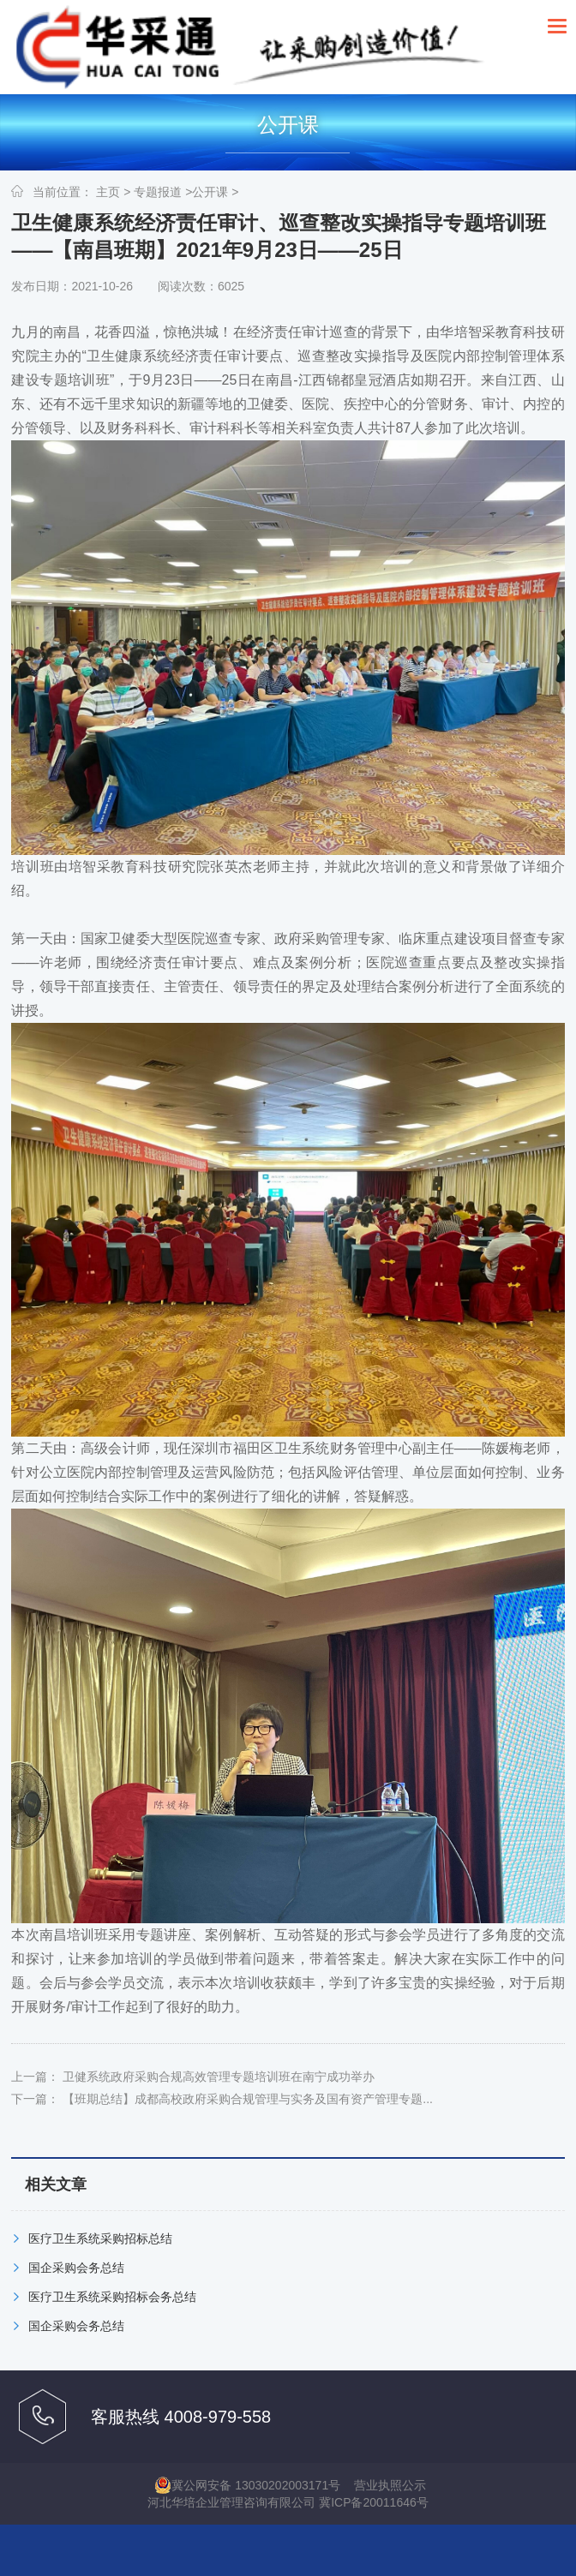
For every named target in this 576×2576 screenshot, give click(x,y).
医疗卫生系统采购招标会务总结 (112, 2297)
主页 (108, 192)
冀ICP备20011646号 (374, 2502)
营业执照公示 (390, 2485)
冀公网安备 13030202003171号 (247, 2485)
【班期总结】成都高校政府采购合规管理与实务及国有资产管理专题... (248, 2099)
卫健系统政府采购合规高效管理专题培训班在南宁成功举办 (219, 2076)
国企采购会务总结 (76, 2267)
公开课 (210, 192)
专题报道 (158, 192)
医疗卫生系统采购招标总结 (100, 2238)
